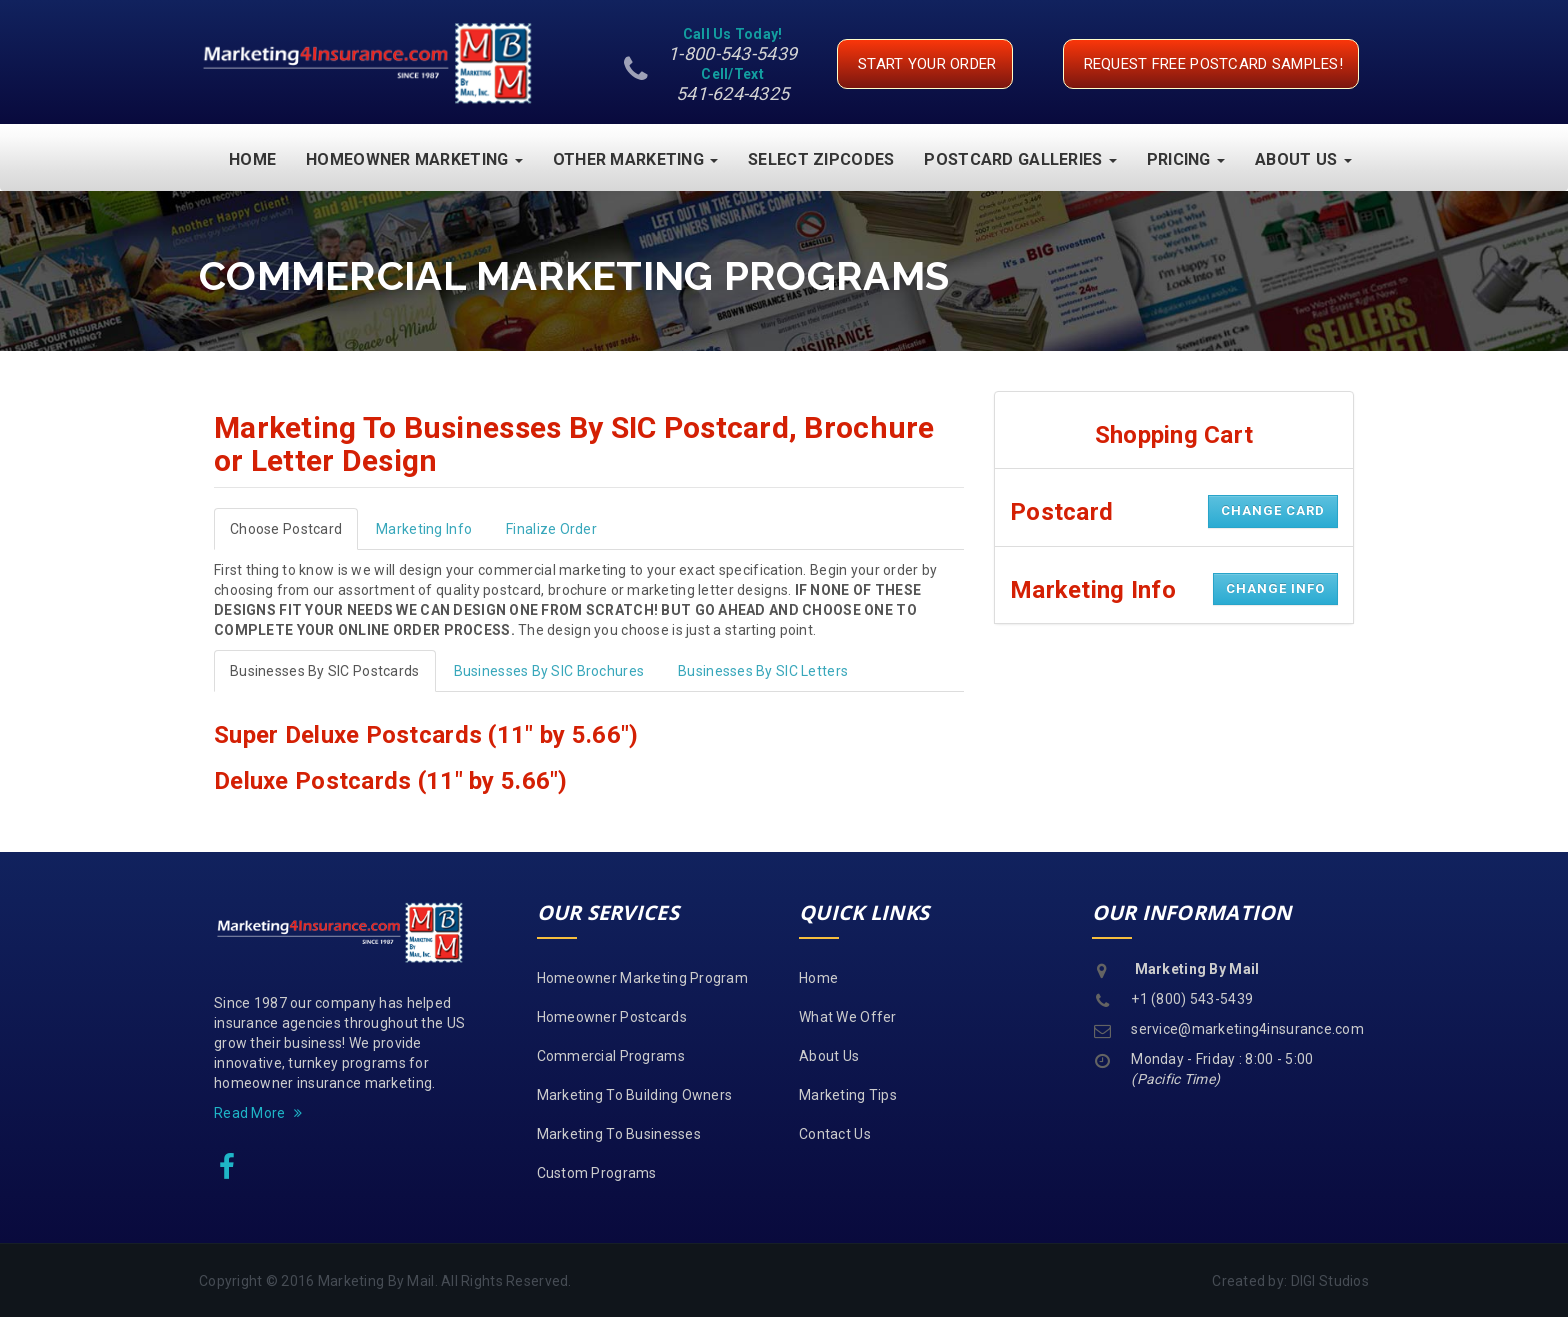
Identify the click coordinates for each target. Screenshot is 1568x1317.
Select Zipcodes (821, 158)
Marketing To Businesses (619, 1133)
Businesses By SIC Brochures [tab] (549, 670)
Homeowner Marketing (414, 158)
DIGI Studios (1330, 1280)
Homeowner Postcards (612, 1016)
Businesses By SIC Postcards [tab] (325, 670)
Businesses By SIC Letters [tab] (763, 670)
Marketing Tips (848, 1094)
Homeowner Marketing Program (643, 977)
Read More (258, 1112)
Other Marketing (635, 158)
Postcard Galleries (1020, 158)
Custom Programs (597, 1172)
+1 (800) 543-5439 (1192, 998)
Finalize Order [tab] (551, 528)
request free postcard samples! (1213, 64)
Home (252, 158)
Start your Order (927, 64)
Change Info (1275, 587)
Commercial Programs (611, 1055)
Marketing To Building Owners (635, 1094)
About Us (1303, 158)
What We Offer (848, 1016)
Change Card (1273, 509)
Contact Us (835, 1133)
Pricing (1186, 158)
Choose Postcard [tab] (286, 528)
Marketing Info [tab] (424, 528)
